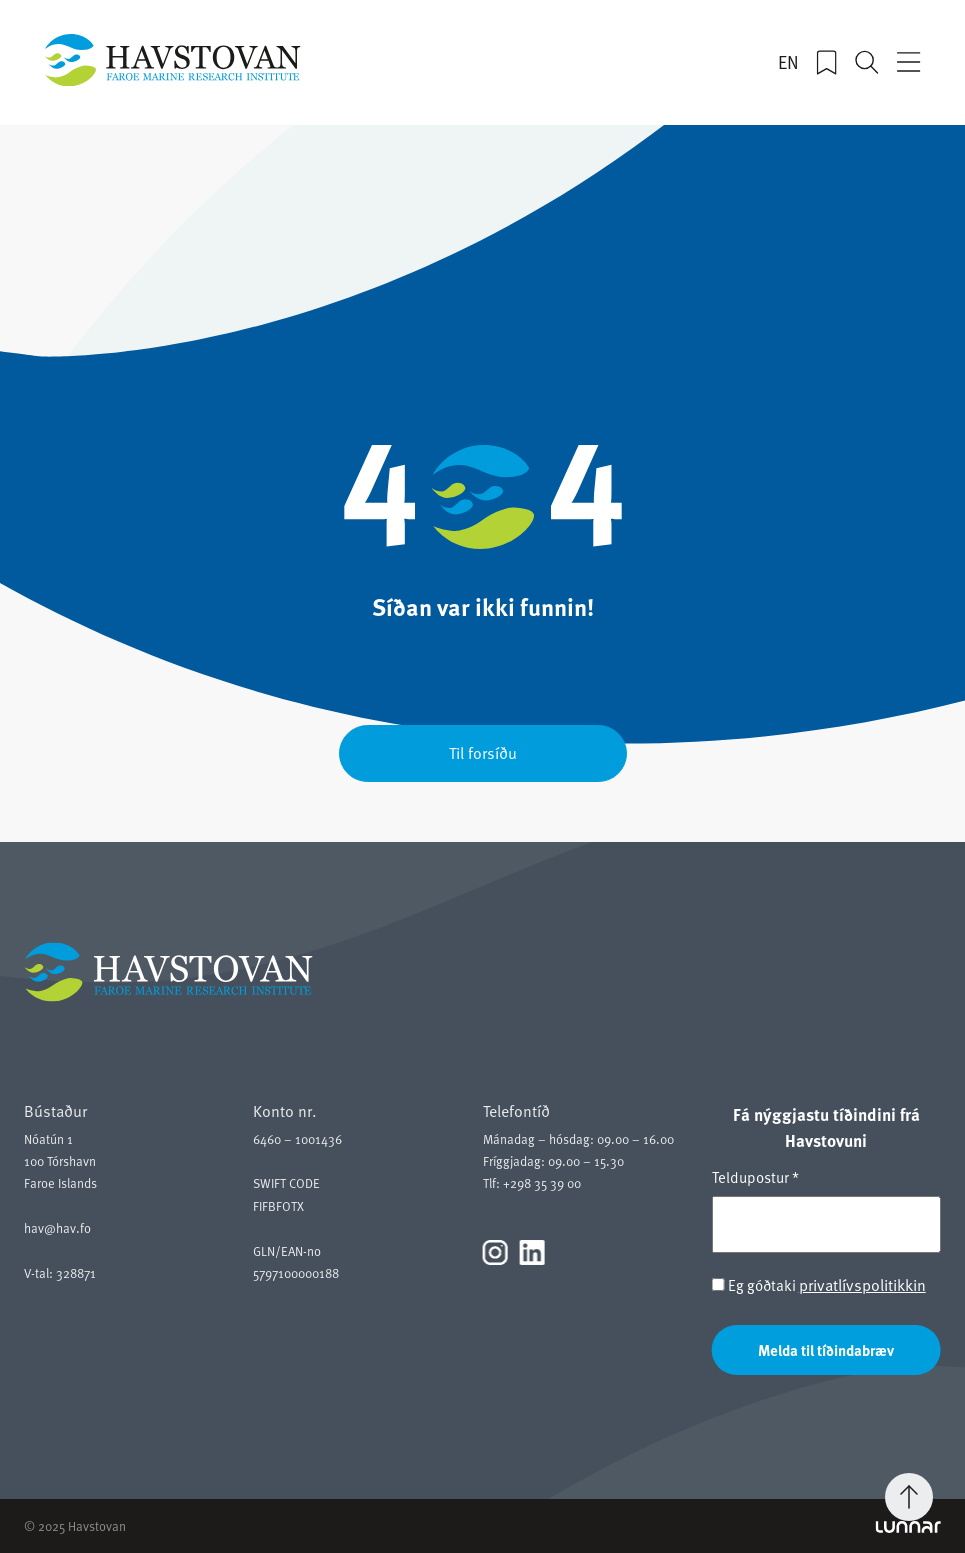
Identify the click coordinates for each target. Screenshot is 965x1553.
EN (788, 62)
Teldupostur (755, 1177)
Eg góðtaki (819, 1284)
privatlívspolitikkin (862, 1284)
